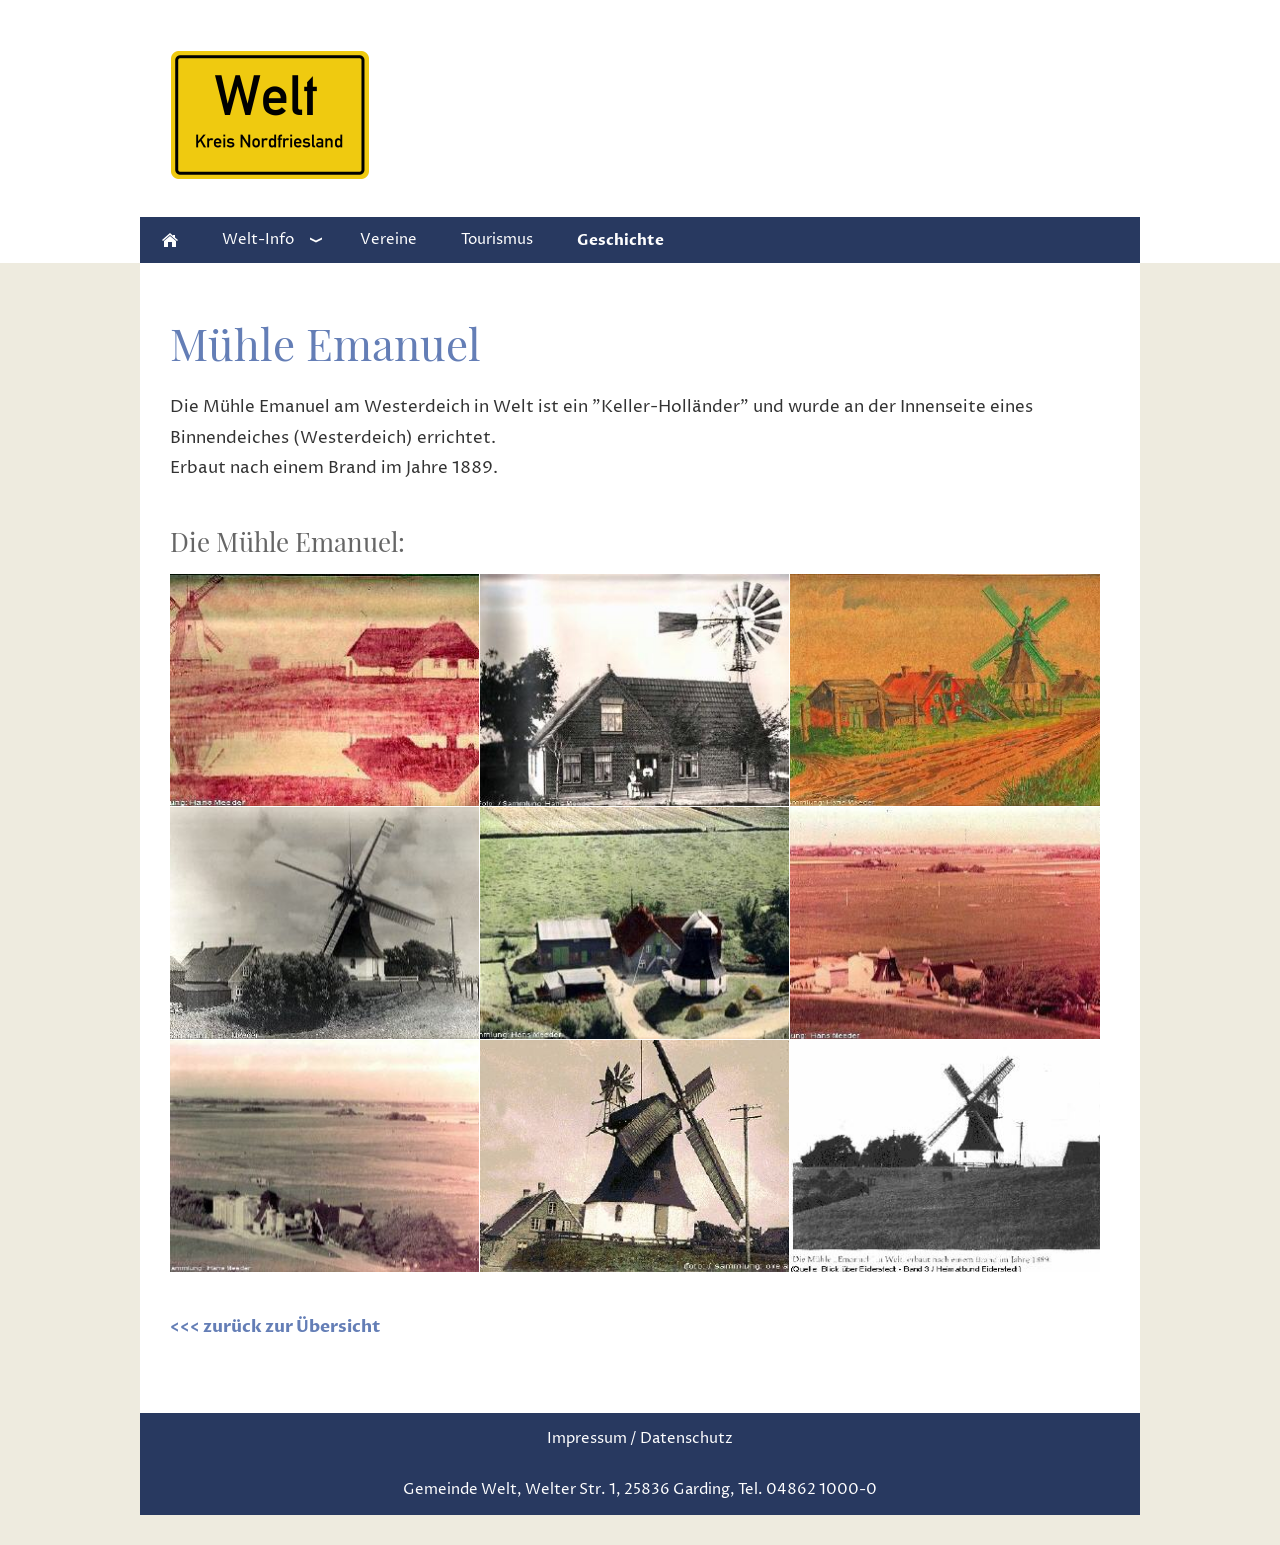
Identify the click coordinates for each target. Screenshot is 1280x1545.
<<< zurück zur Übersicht (275, 1326)
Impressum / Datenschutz (640, 1438)
